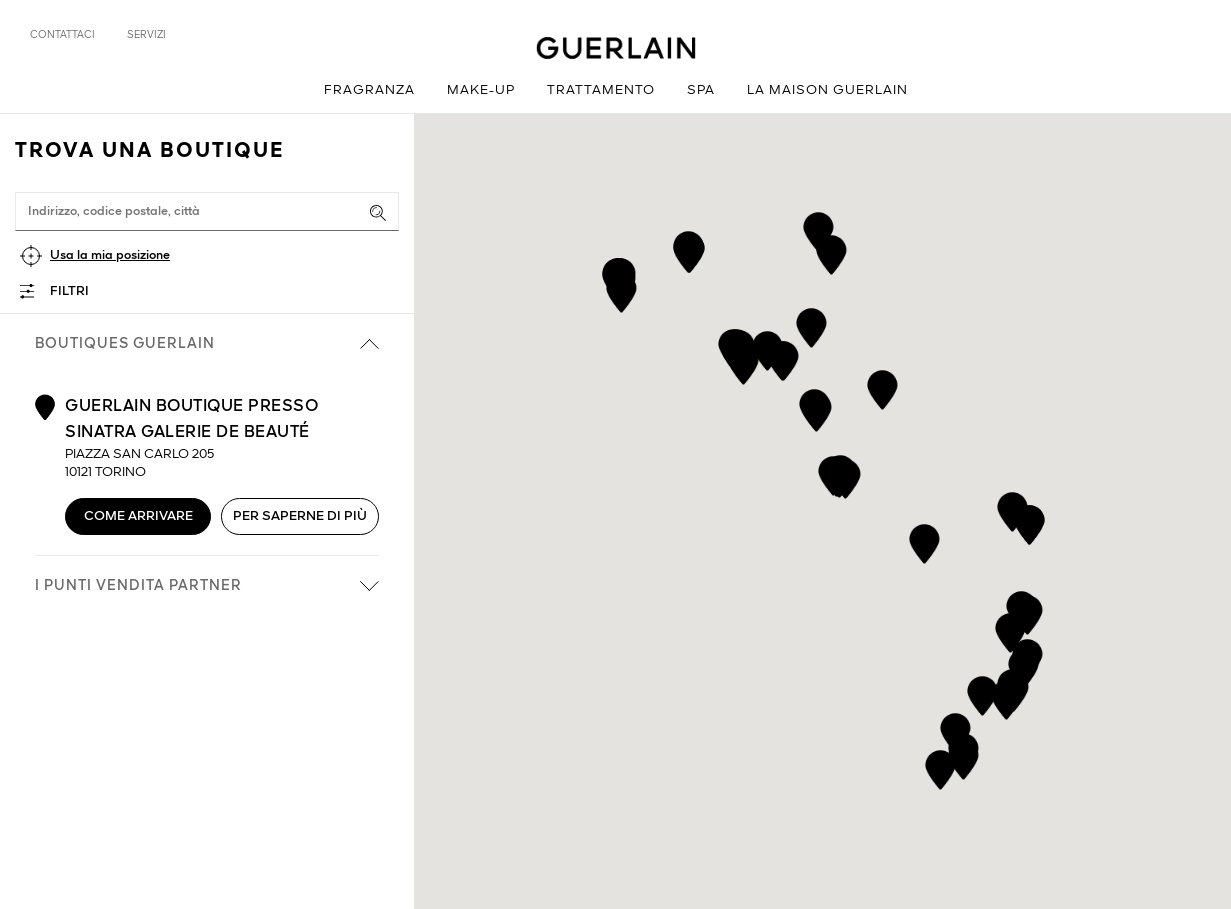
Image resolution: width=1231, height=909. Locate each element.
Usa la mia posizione (110, 255)
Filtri (69, 291)
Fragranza (369, 90)
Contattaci (62, 35)
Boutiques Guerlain (207, 344)
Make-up (481, 90)
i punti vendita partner (207, 586)
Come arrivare (138, 516)
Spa (701, 90)
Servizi (146, 35)
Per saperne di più (300, 516)
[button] (688, 249)
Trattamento (601, 90)
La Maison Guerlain (827, 90)
